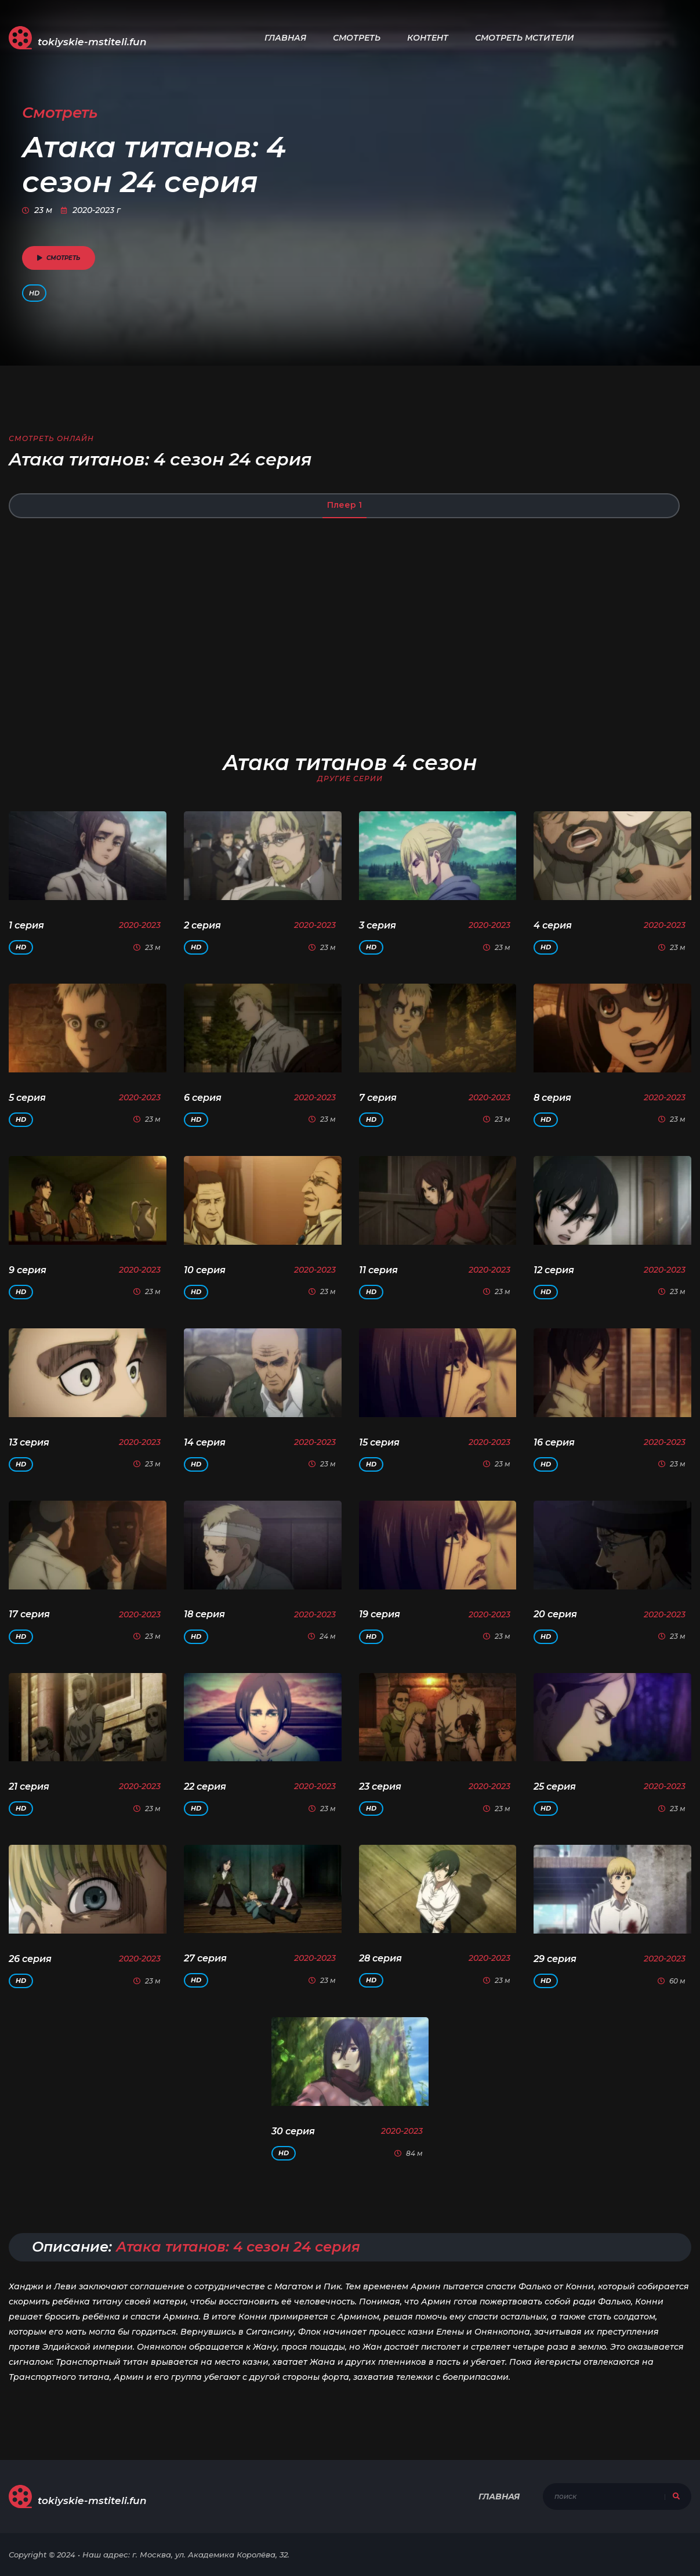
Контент (427, 37)
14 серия (205, 1442)
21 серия (29, 1786)
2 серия (202, 925)
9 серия (27, 1270)
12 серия (554, 1270)
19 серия (379, 1614)
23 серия (380, 1786)
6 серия (203, 1097)
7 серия (378, 1097)
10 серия (205, 1270)
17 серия (29, 1614)
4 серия (553, 925)
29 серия (555, 1958)
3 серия (377, 925)
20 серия (555, 1614)
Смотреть (356, 37)
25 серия (555, 1786)
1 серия (26, 925)
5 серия (27, 1097)
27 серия (205, 1958)
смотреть (58, 258)
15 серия (379, 1442)
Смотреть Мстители (524, 37)
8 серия (552, 1097)
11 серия (378, 1270)
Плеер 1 (344, 505)
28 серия (380, 1958)
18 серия (204, 1614)
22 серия (205, 1786)
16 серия (554, 1442)
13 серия (29, 1442)
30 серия (293, 2131)
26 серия (30, 1958)
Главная (285, 37)
